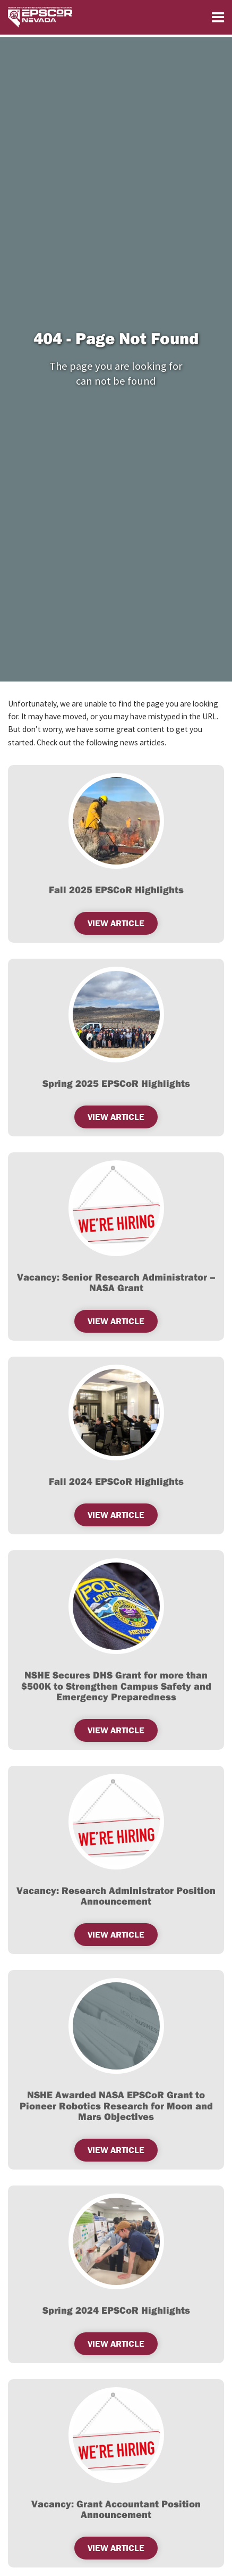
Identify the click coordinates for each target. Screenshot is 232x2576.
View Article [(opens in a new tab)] (116, 1514)
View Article (116, 1321)
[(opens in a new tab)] (116, 821)
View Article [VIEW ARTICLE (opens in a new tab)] (116, 923)
